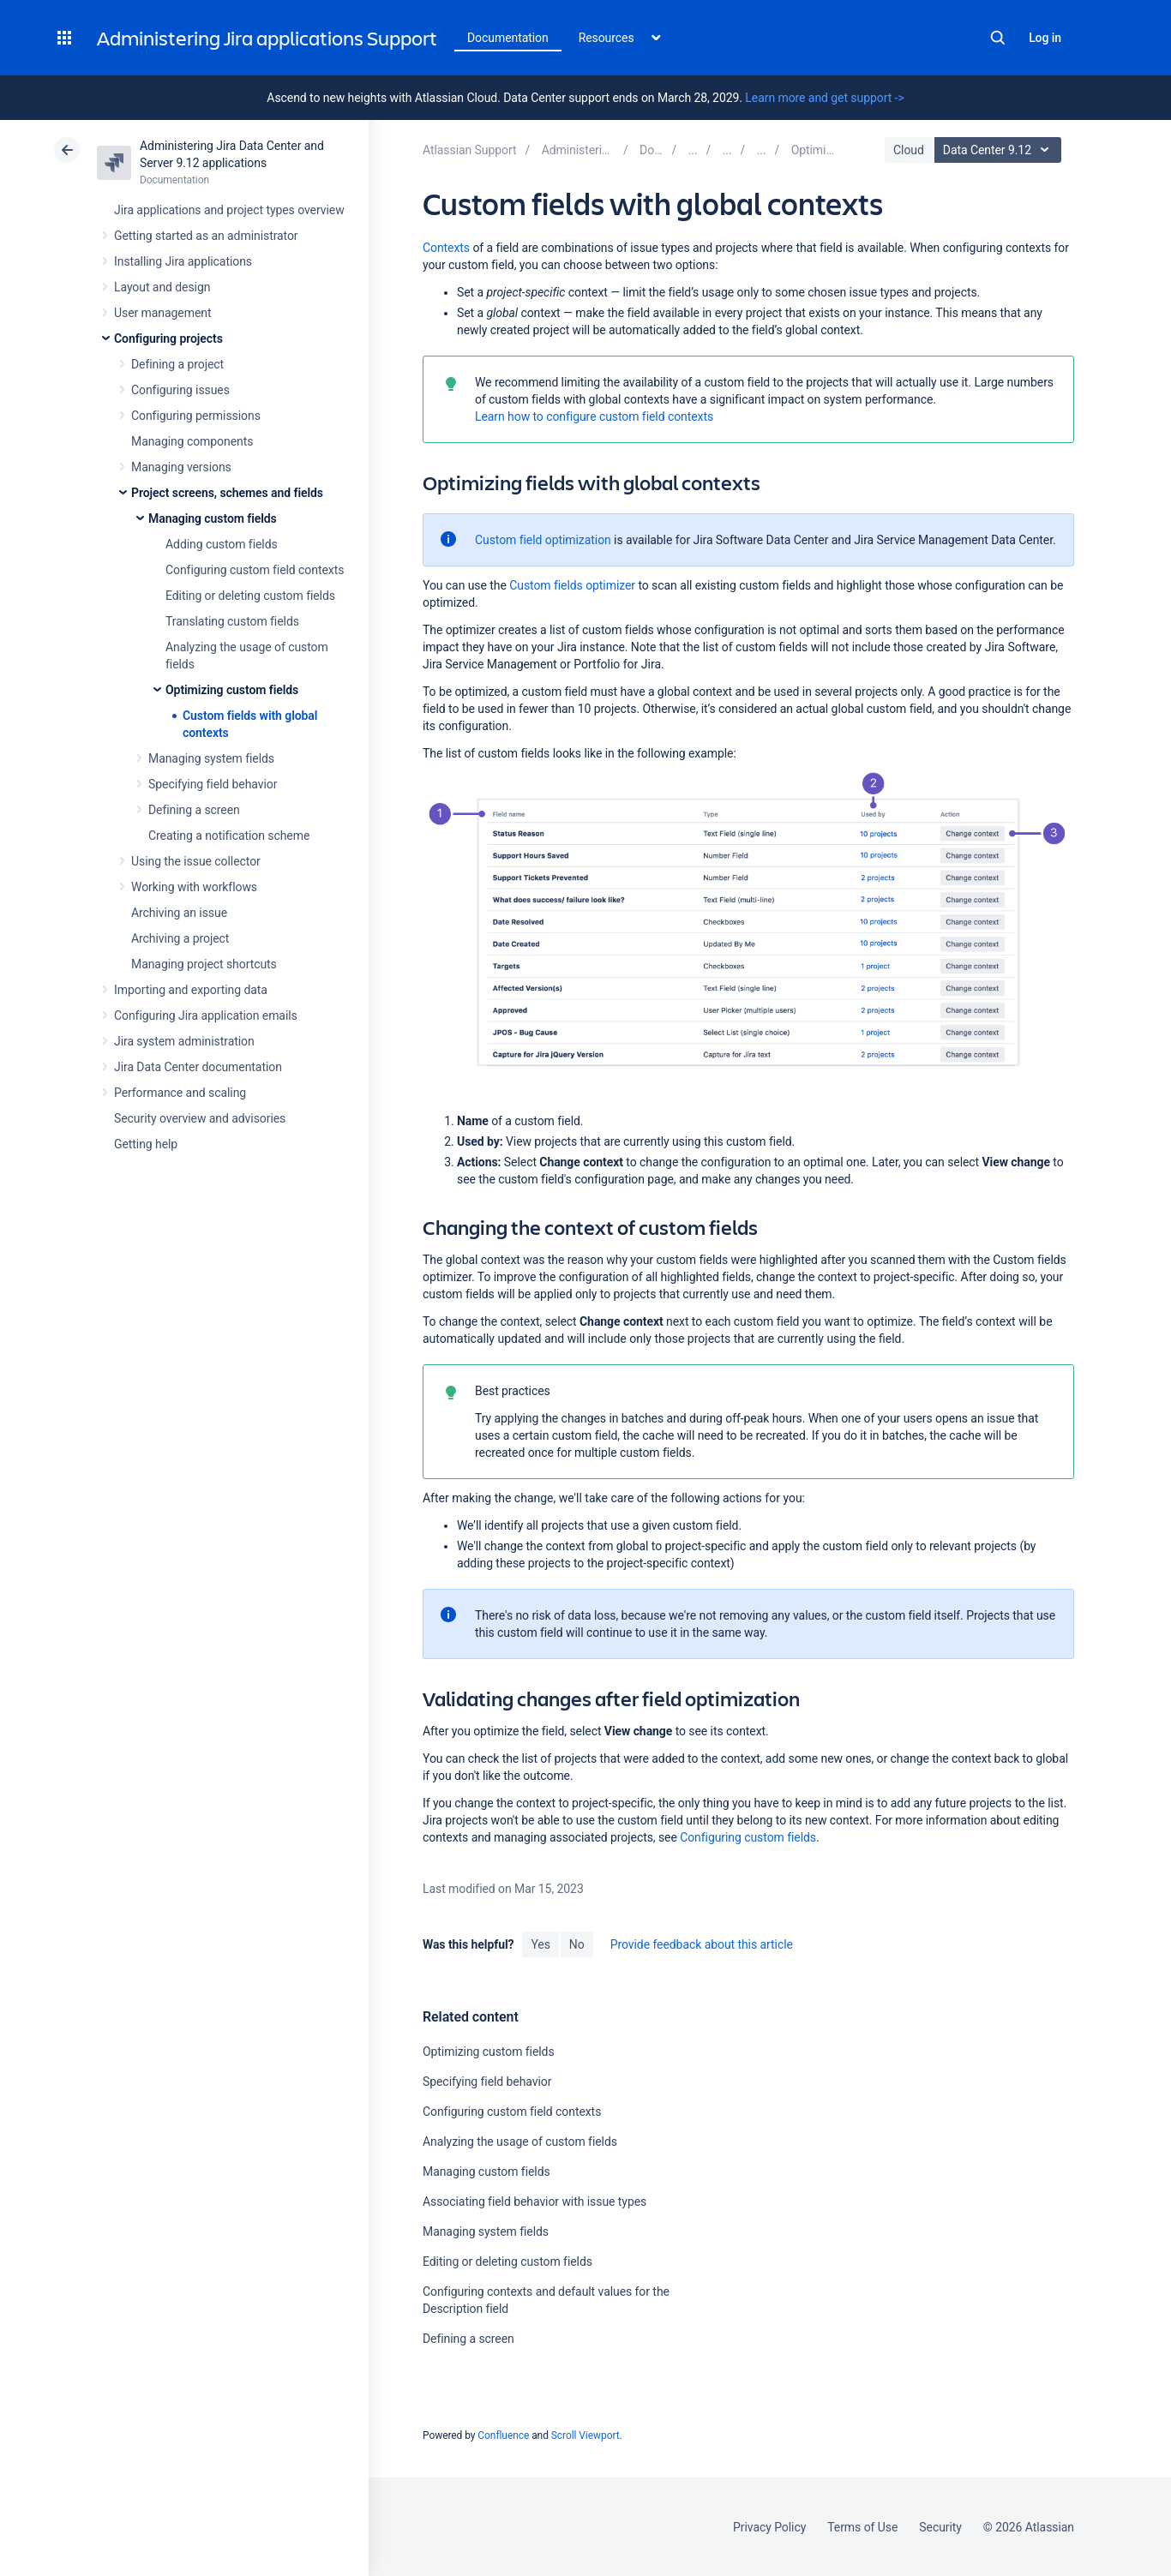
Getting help (145, 1144)
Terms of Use (862, 2527)
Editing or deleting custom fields (250, 595)
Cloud (908, 150)
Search (998, 37)
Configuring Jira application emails (205, 1015)
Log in (1045, 38)
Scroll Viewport (585, 2435)
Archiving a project (180, 938)
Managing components (192, 441)
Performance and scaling (180, 1092)
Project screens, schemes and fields (227, 493)
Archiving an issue (179, 913)
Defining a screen (194, 810)
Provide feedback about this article (701, 1944)
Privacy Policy (769, 2527)
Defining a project (177, 364)
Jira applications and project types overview (229, 210)
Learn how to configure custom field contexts (594, 416)
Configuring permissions (196, 415)
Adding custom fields (221, 544)
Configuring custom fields (748, 1837)
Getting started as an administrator (206, 236)
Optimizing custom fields (231, 690)
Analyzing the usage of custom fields (520, 2141)
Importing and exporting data (190, 990)
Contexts (446, 248)
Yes (540, 1944)
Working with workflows (194, 887)
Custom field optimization (543, 540)
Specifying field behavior (212, 784)
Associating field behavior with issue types (534, 2201)
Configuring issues (180, 390)
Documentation (508, 38)
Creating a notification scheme (228, 835)
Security (940, 2527)
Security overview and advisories (199, 1118)
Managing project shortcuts (204, 964)
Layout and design (162, 287)
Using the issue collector (196, 861)
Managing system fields (211, 758)
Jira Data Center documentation (198, 1067)
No (577, 1944)
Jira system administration (184, 1041)
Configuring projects (168, 338)
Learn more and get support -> (824, 98)
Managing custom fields (212, 518)
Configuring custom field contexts (254, 570)
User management (162, 313)
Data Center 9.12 (1000, 150)
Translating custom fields (232, 621)
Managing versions (181, 467)
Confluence (503, 2435)
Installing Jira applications (183, 261)
